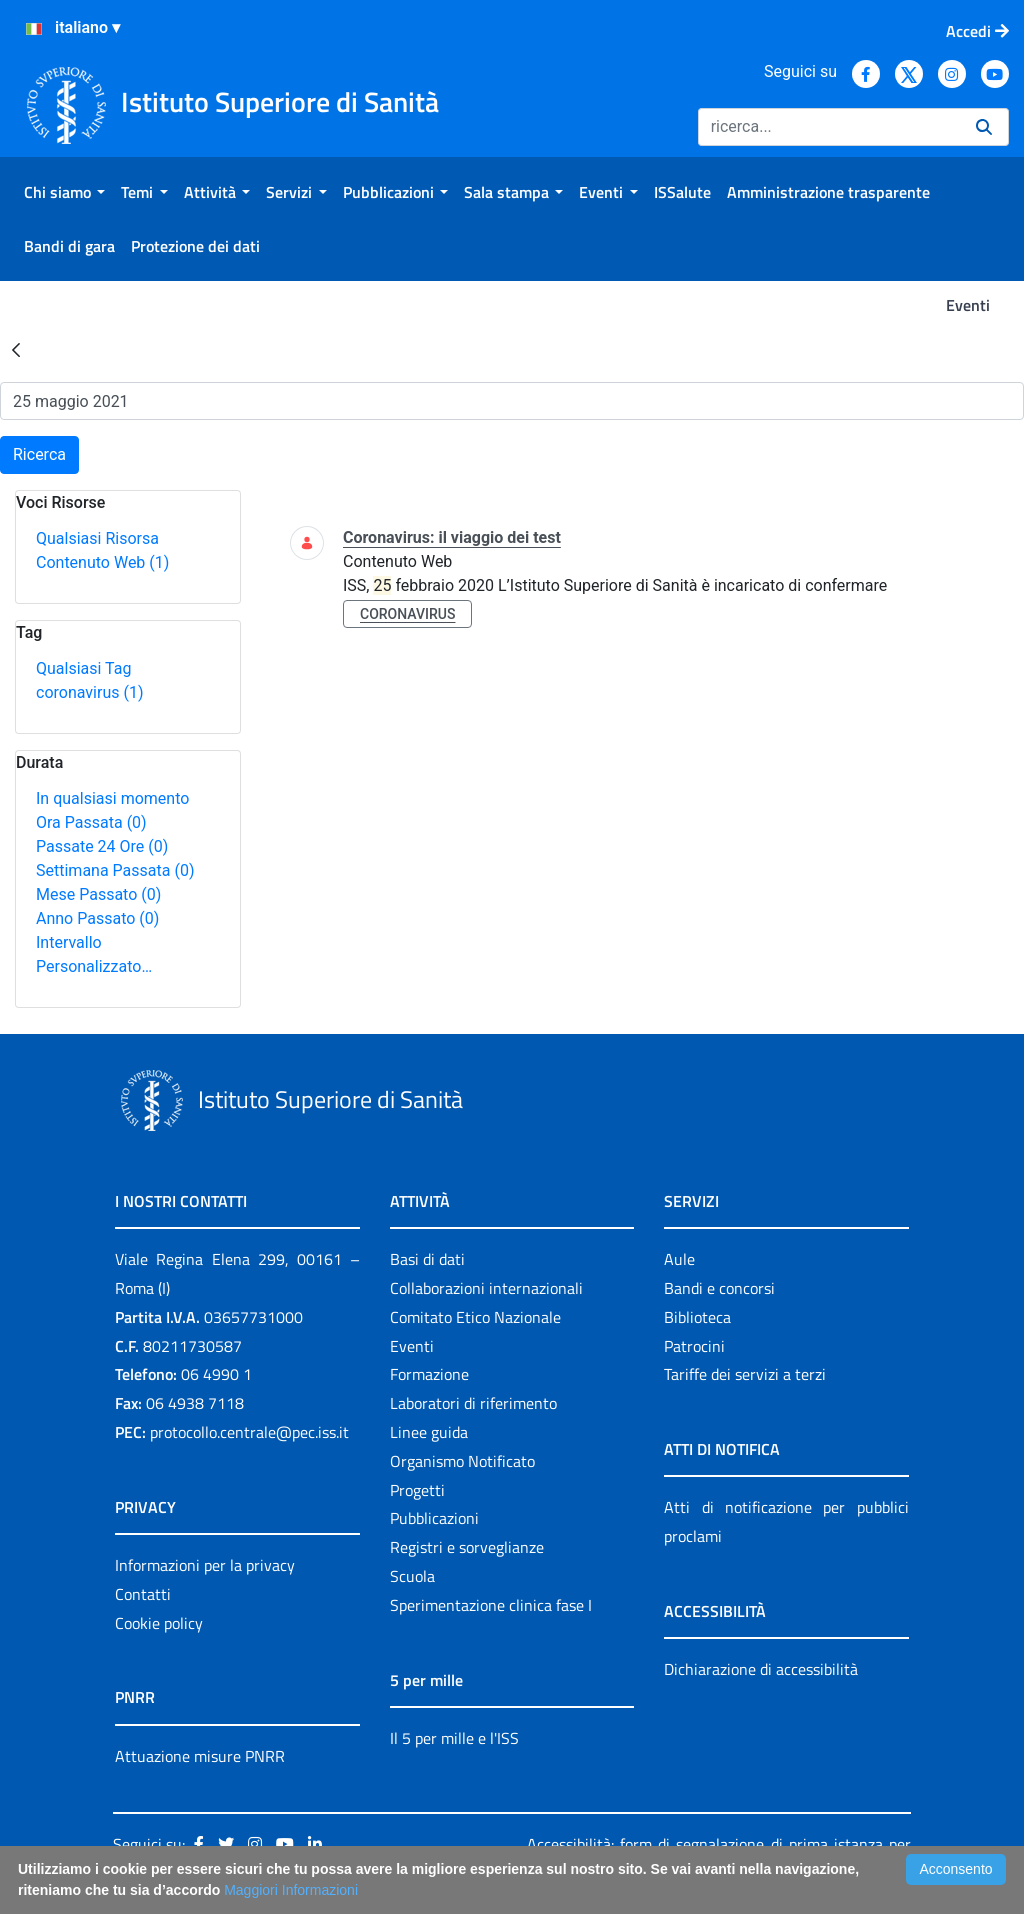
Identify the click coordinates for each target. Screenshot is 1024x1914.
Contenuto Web (102, 562)
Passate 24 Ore (102, 846)
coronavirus (89, 692)
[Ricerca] (829, 127)
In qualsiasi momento (112, 798)
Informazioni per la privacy (205, 1565)
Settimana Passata (115, 870)
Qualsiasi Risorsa (97, 538)
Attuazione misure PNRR (200, 1756)
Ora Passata (91, 822)
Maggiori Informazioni (291, 1890)
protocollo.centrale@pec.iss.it (249, 1432)
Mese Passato (98, 894)
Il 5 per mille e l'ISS (454, 1738)
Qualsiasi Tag (83, 668)
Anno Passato (97, 918)
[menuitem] (64, 192)
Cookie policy (159, 1623)
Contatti (143, 1594)
